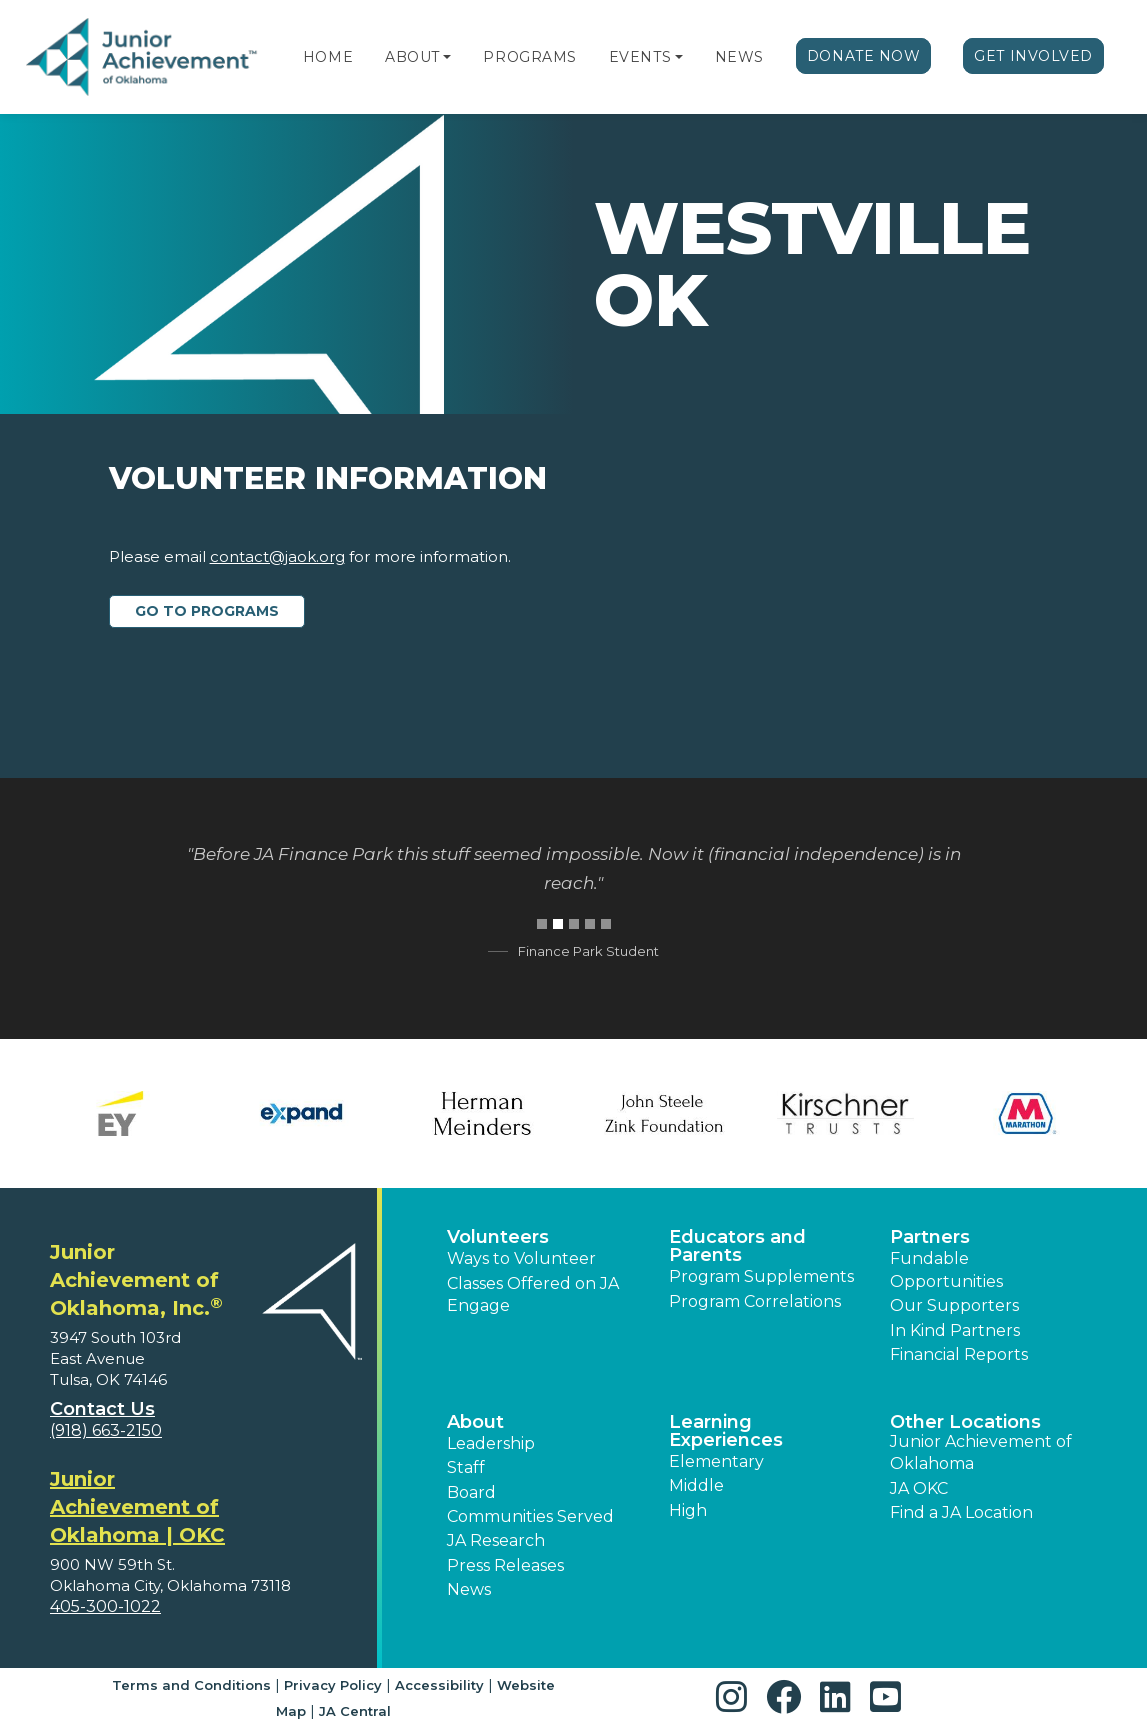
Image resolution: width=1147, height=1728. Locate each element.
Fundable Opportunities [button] (946, 1269)
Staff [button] (466, 1467)
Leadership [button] (491, 1443)
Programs (529, 57)
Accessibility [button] (439, 1685)
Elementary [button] (716, 1461)
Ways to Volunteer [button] (521, 1258)
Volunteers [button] (498, 1237)
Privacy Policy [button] (333, 1685)
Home (328, 57)
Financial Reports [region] (959, 1354)
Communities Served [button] (530, 1516)
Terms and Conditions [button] (191, 1685)
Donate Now (864, 56)
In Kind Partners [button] (955, 1330)
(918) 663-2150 (106, 1430)
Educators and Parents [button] (737, 1246)
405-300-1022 (105, 1606)
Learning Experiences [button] (726, 1431)
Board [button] (471, 1492)
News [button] (469, 1589)
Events (640, 57)
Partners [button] (930, 1237)
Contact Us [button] (102, 1409)
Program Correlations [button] (755, 1301)
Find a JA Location (961, 1512)
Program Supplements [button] (761, 1276)
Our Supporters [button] (954, 1305)
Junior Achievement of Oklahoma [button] (981, 1452)
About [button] (475, 1422)
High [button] (688, 1510)
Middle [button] (696, 1485)
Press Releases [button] (505, 1565)
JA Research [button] (496, 1540)
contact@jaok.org (277, 556)
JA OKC (919, 1488)
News (739, 57)
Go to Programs (207, 611)
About (412, 57)
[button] (447, 57)
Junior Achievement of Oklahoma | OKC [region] (137, 1507)
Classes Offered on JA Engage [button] (533, 1294)
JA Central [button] (355, 1711)
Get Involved (1033, 56)
